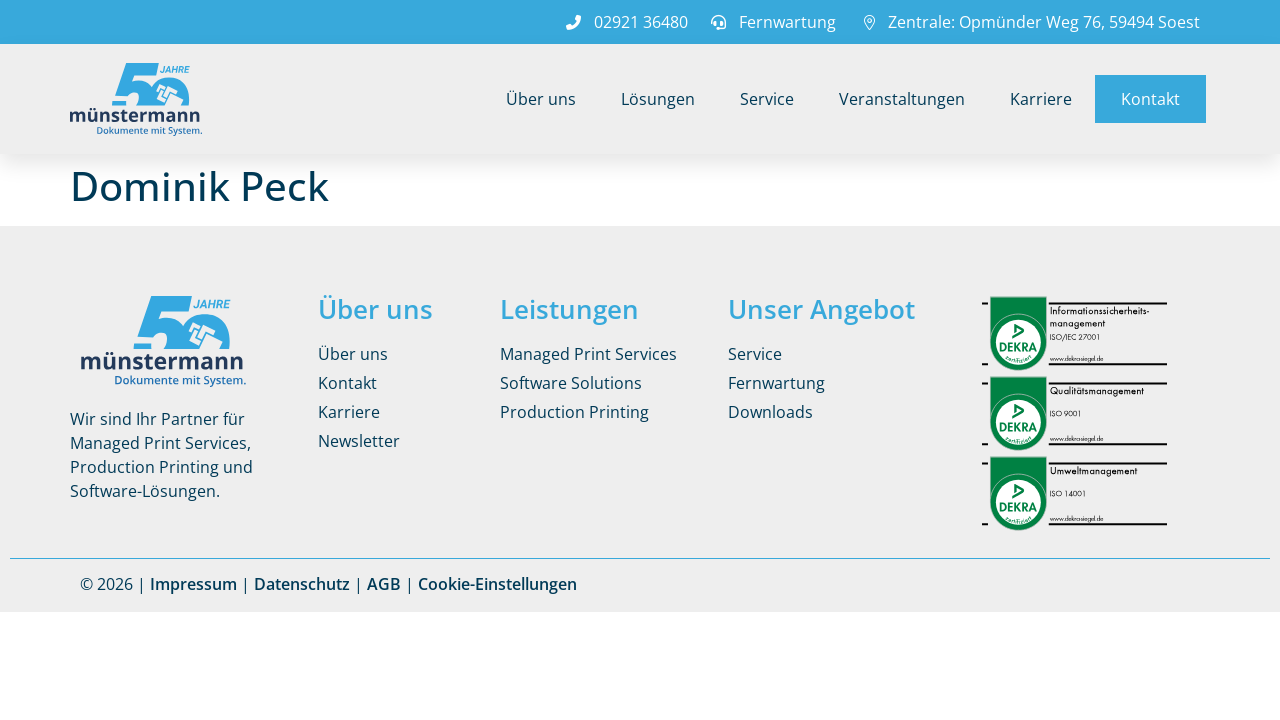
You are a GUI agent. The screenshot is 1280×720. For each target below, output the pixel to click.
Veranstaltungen (902, 99)
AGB (384, 584)
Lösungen (658, 99)
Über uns (541, 99)
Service (767, 99)
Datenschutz (302, 584)
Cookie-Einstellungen (497, 584)
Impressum (193, 584)
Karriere (1041, 99)
